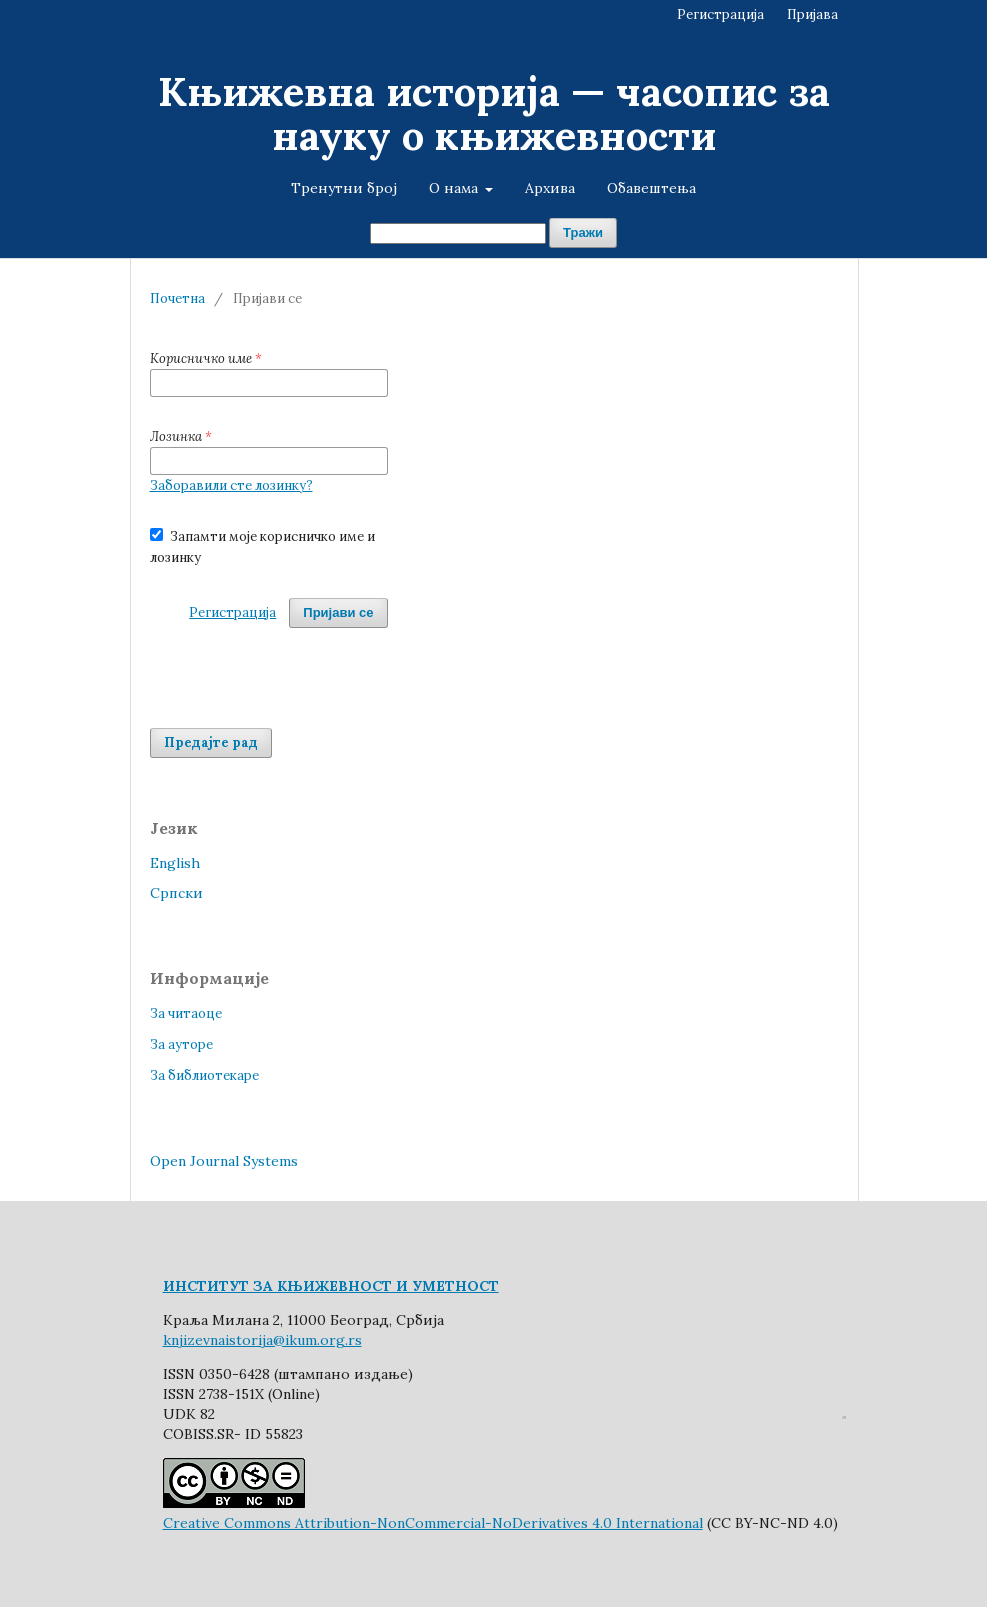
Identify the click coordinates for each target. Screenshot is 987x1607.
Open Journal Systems (224, 1161)
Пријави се (338, 612)
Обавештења (651, 188)
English (175, 863)
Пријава (812, 14)
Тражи (583, 232)
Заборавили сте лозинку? (231, 485)
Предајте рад (211, 742)
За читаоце (186, 1013)
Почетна (177, 298)
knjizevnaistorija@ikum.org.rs (262, 1340)
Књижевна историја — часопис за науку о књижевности (494, 113)
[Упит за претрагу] (458, 233)
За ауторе (181, 1044)
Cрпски (176, 893)
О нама (455, 188)
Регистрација (720, 14)
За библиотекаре (204, 1075)
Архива (550, 188)
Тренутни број (344, 188)
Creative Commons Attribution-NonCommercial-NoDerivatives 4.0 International (433, 1523)
